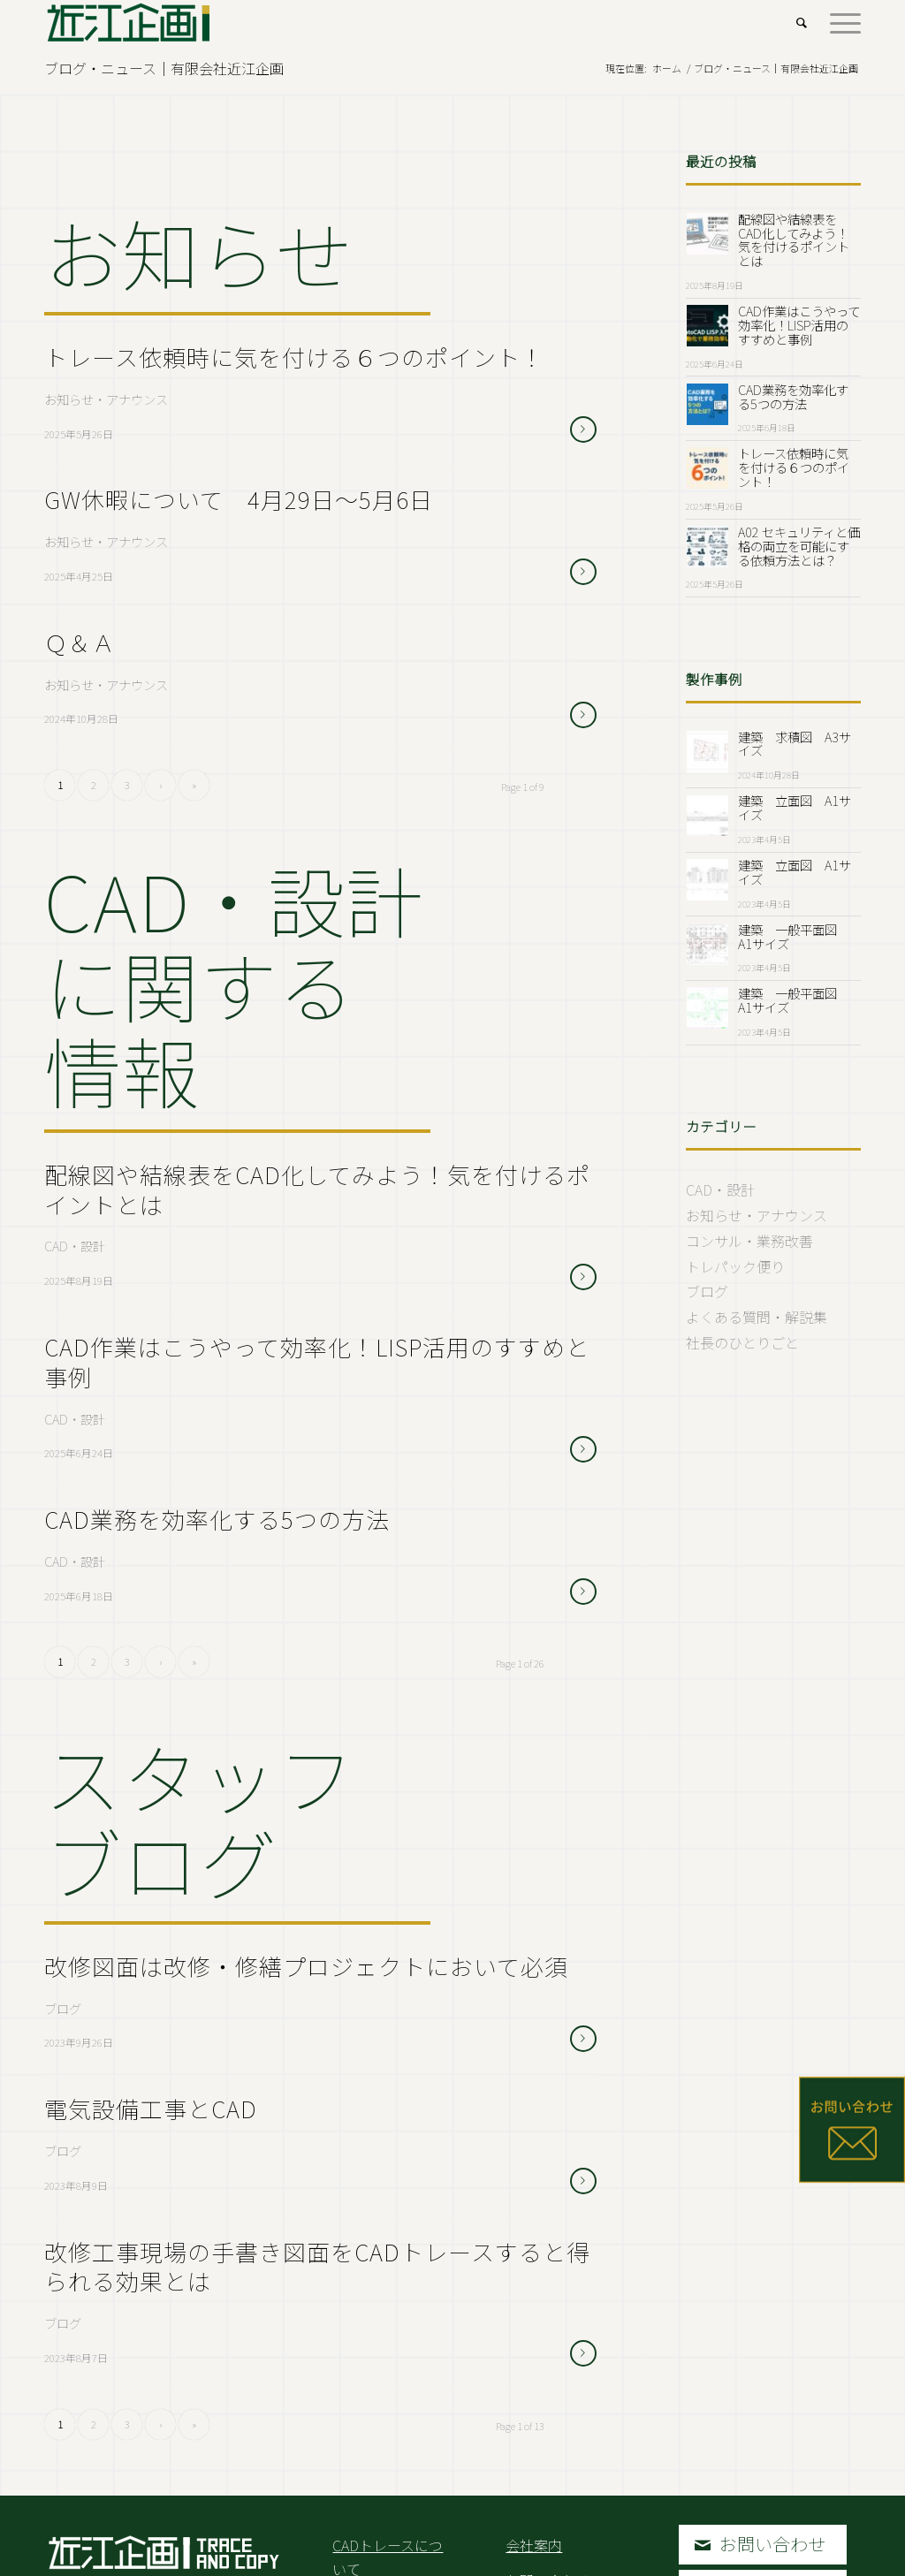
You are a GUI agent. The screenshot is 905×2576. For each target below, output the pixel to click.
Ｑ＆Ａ (80, 642)
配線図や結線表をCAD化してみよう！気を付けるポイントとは (317, 1189)
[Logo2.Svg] (129, 22)
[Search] (801, 22)
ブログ (62, 2008)
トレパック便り (735, 1266)
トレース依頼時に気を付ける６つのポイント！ (294, 356)
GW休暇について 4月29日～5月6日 (238, 499)
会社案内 (534, 2545)
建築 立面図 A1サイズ (794, 807)
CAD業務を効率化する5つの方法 (217, 1518)
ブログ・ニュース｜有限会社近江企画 (164, 68)
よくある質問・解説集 (756, 1316)
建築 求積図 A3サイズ (794, 743)
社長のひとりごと (742, 1342)
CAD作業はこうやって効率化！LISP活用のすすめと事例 (316, 1361)
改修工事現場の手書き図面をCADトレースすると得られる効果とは (317, 2266)
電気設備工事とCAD (150, 2108)
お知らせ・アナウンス (106, 399)
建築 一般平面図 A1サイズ (793, 936)
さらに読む (583, 429)
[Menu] (839, 22)
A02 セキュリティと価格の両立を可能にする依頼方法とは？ (799, 545)
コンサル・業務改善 (749, 1240)
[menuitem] (801, 22)
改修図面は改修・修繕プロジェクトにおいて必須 (306, 1965)
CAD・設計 (74, 1245)
